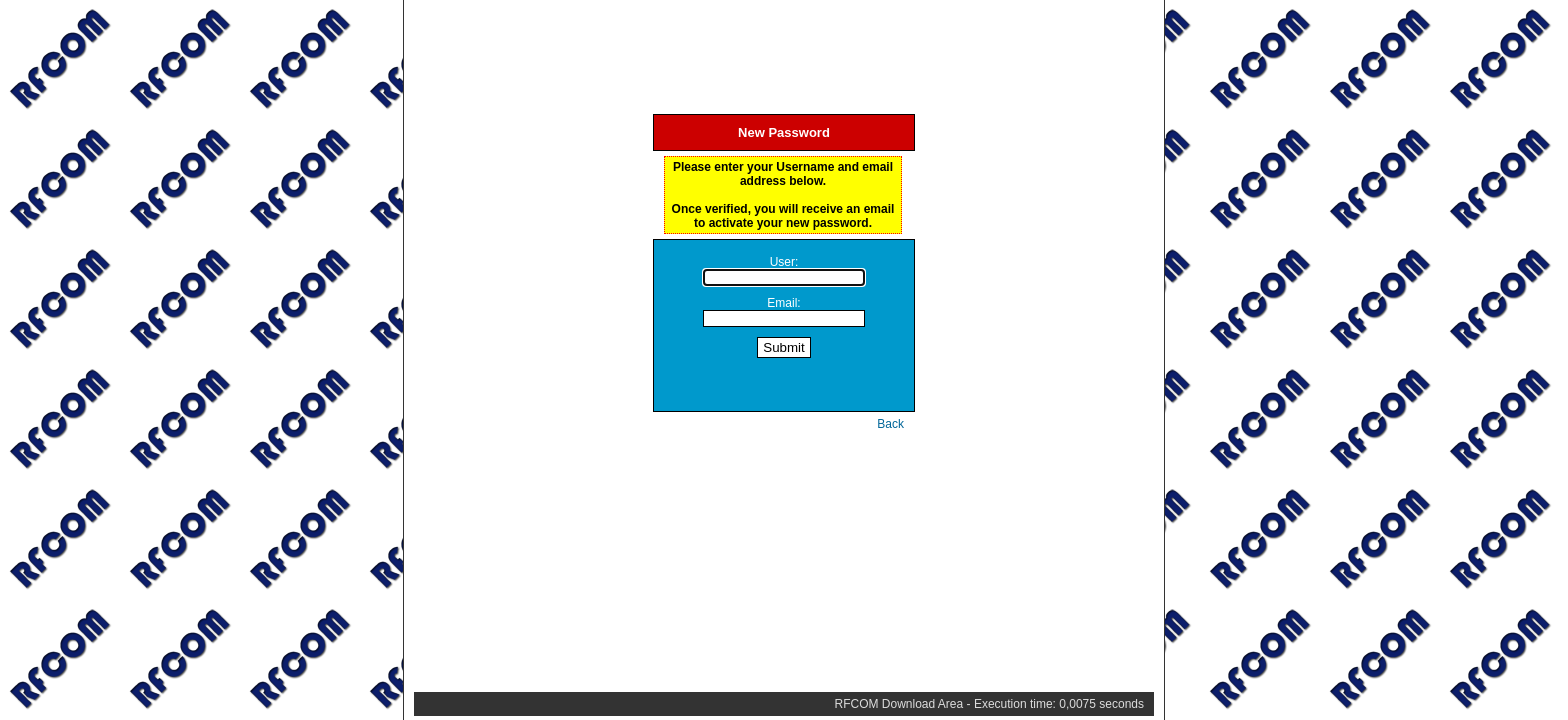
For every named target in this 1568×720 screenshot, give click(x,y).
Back (890, 424)
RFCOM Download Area (899, 704)
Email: (783, 303)
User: (784, 262)
